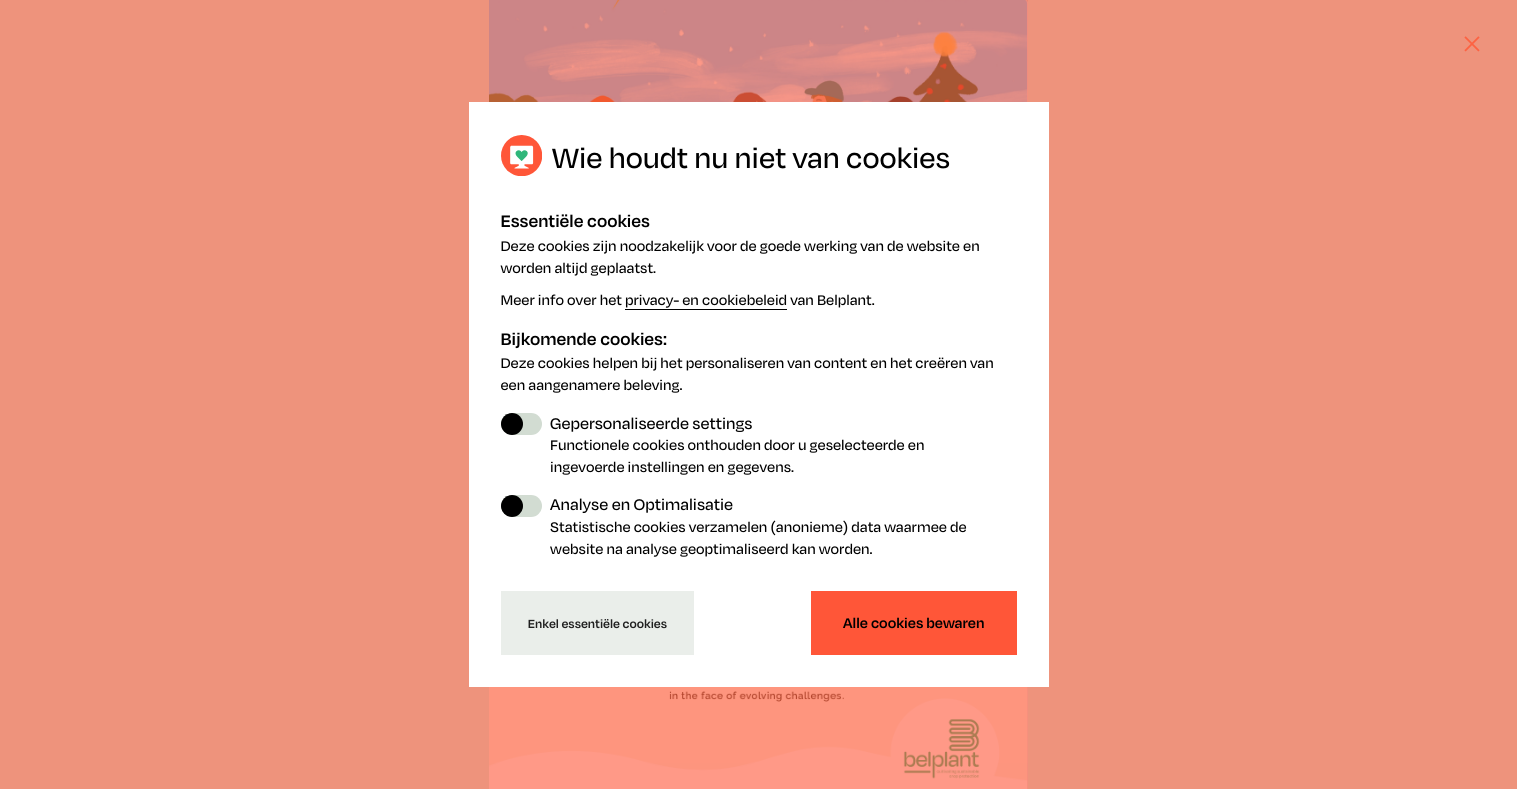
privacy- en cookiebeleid (706, 299)
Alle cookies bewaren (913, 623)
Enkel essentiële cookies (597, 623)
